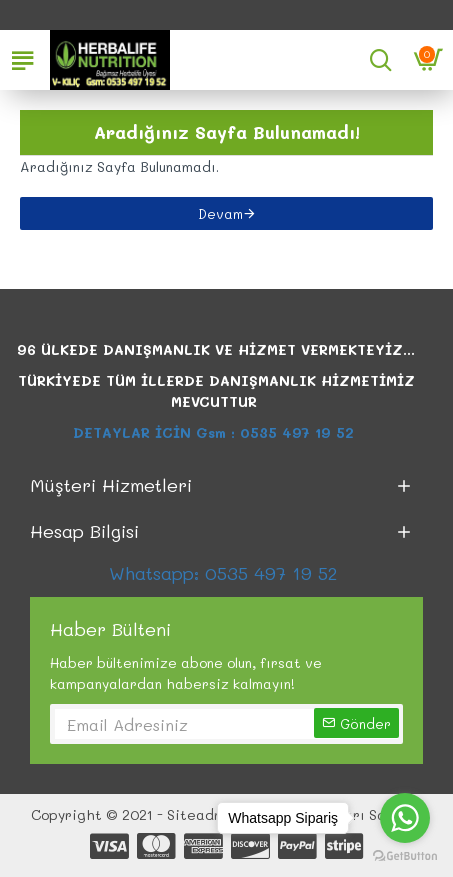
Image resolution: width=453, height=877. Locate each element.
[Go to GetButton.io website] (405, 856)
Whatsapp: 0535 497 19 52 (226, 573)
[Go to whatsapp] (405, 818)
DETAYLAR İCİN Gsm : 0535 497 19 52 (216, 432)
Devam (220, 213)
